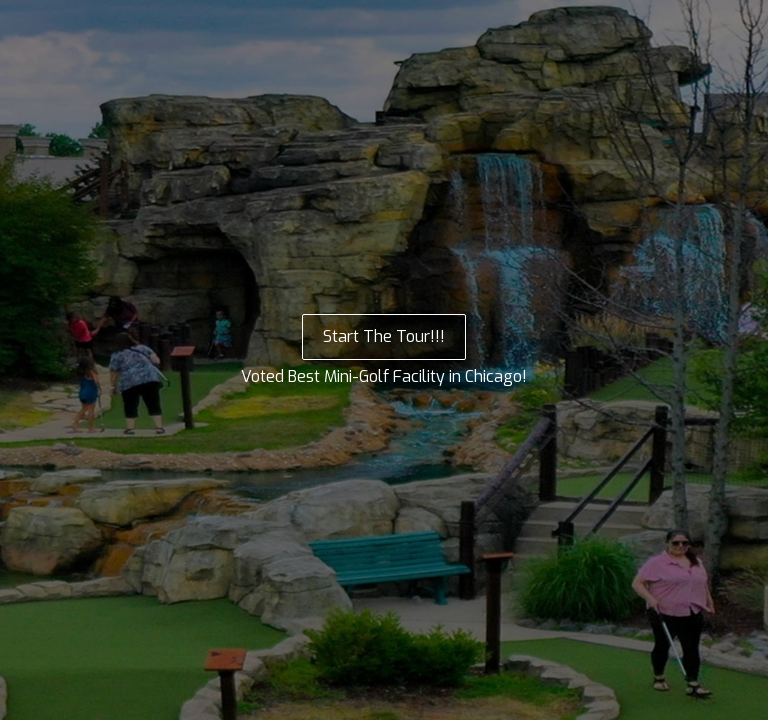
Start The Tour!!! (384, 336)
